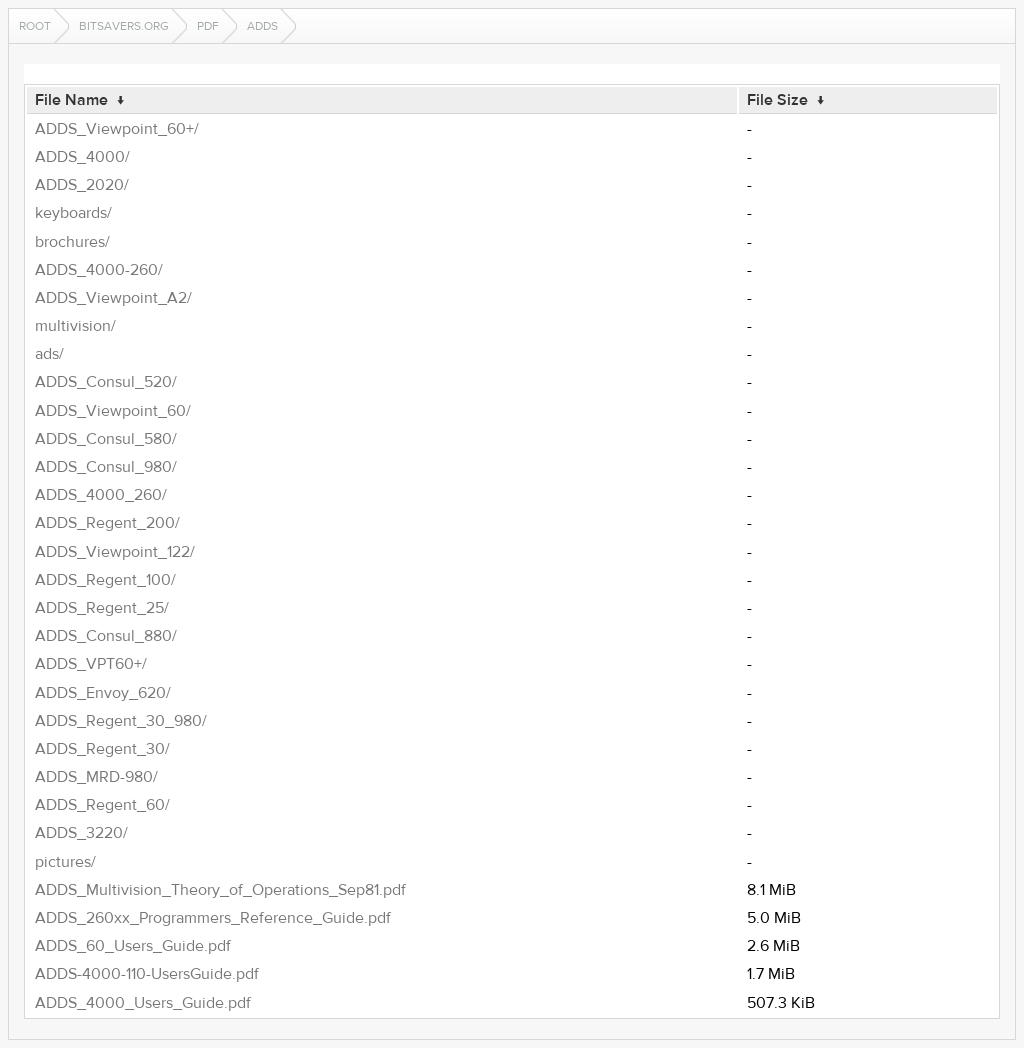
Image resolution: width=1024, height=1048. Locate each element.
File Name (71, 100)
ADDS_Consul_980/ (106, 467)
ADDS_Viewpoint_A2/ (113, 298)
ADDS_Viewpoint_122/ (115, 552)
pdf (208, 26)
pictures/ (65, 862)
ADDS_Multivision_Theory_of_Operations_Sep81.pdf (220, 890)
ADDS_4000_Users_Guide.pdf (143, 1003)
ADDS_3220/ (81, 833)
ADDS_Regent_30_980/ (121, 721)
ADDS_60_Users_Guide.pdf (133, 946)
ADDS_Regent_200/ (107, 523)
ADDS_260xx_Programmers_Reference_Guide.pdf (213, 918)
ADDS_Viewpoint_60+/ (117, 129)
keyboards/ (73, 213)
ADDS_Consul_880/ (106, 636)
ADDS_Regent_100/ (105, 580)
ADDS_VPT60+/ (91, 664)
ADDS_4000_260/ (101, 495)
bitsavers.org (124, 26)
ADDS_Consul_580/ (106, 439)
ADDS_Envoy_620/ (103, 693)
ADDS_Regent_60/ (102, 805)
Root (35, 26)
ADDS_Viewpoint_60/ (113, 411)
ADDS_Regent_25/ (102, 608)
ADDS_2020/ (82, 185)
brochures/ (72, 242)
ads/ (49, 354)
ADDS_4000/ (82, 157)
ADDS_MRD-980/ (96, 777)
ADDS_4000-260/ (99, 270)
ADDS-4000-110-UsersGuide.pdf (147, 974)
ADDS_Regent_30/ (102, 749)
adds (262, 26)
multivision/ (75, 326)
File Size (777, 100)
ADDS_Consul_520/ (106, 382)
